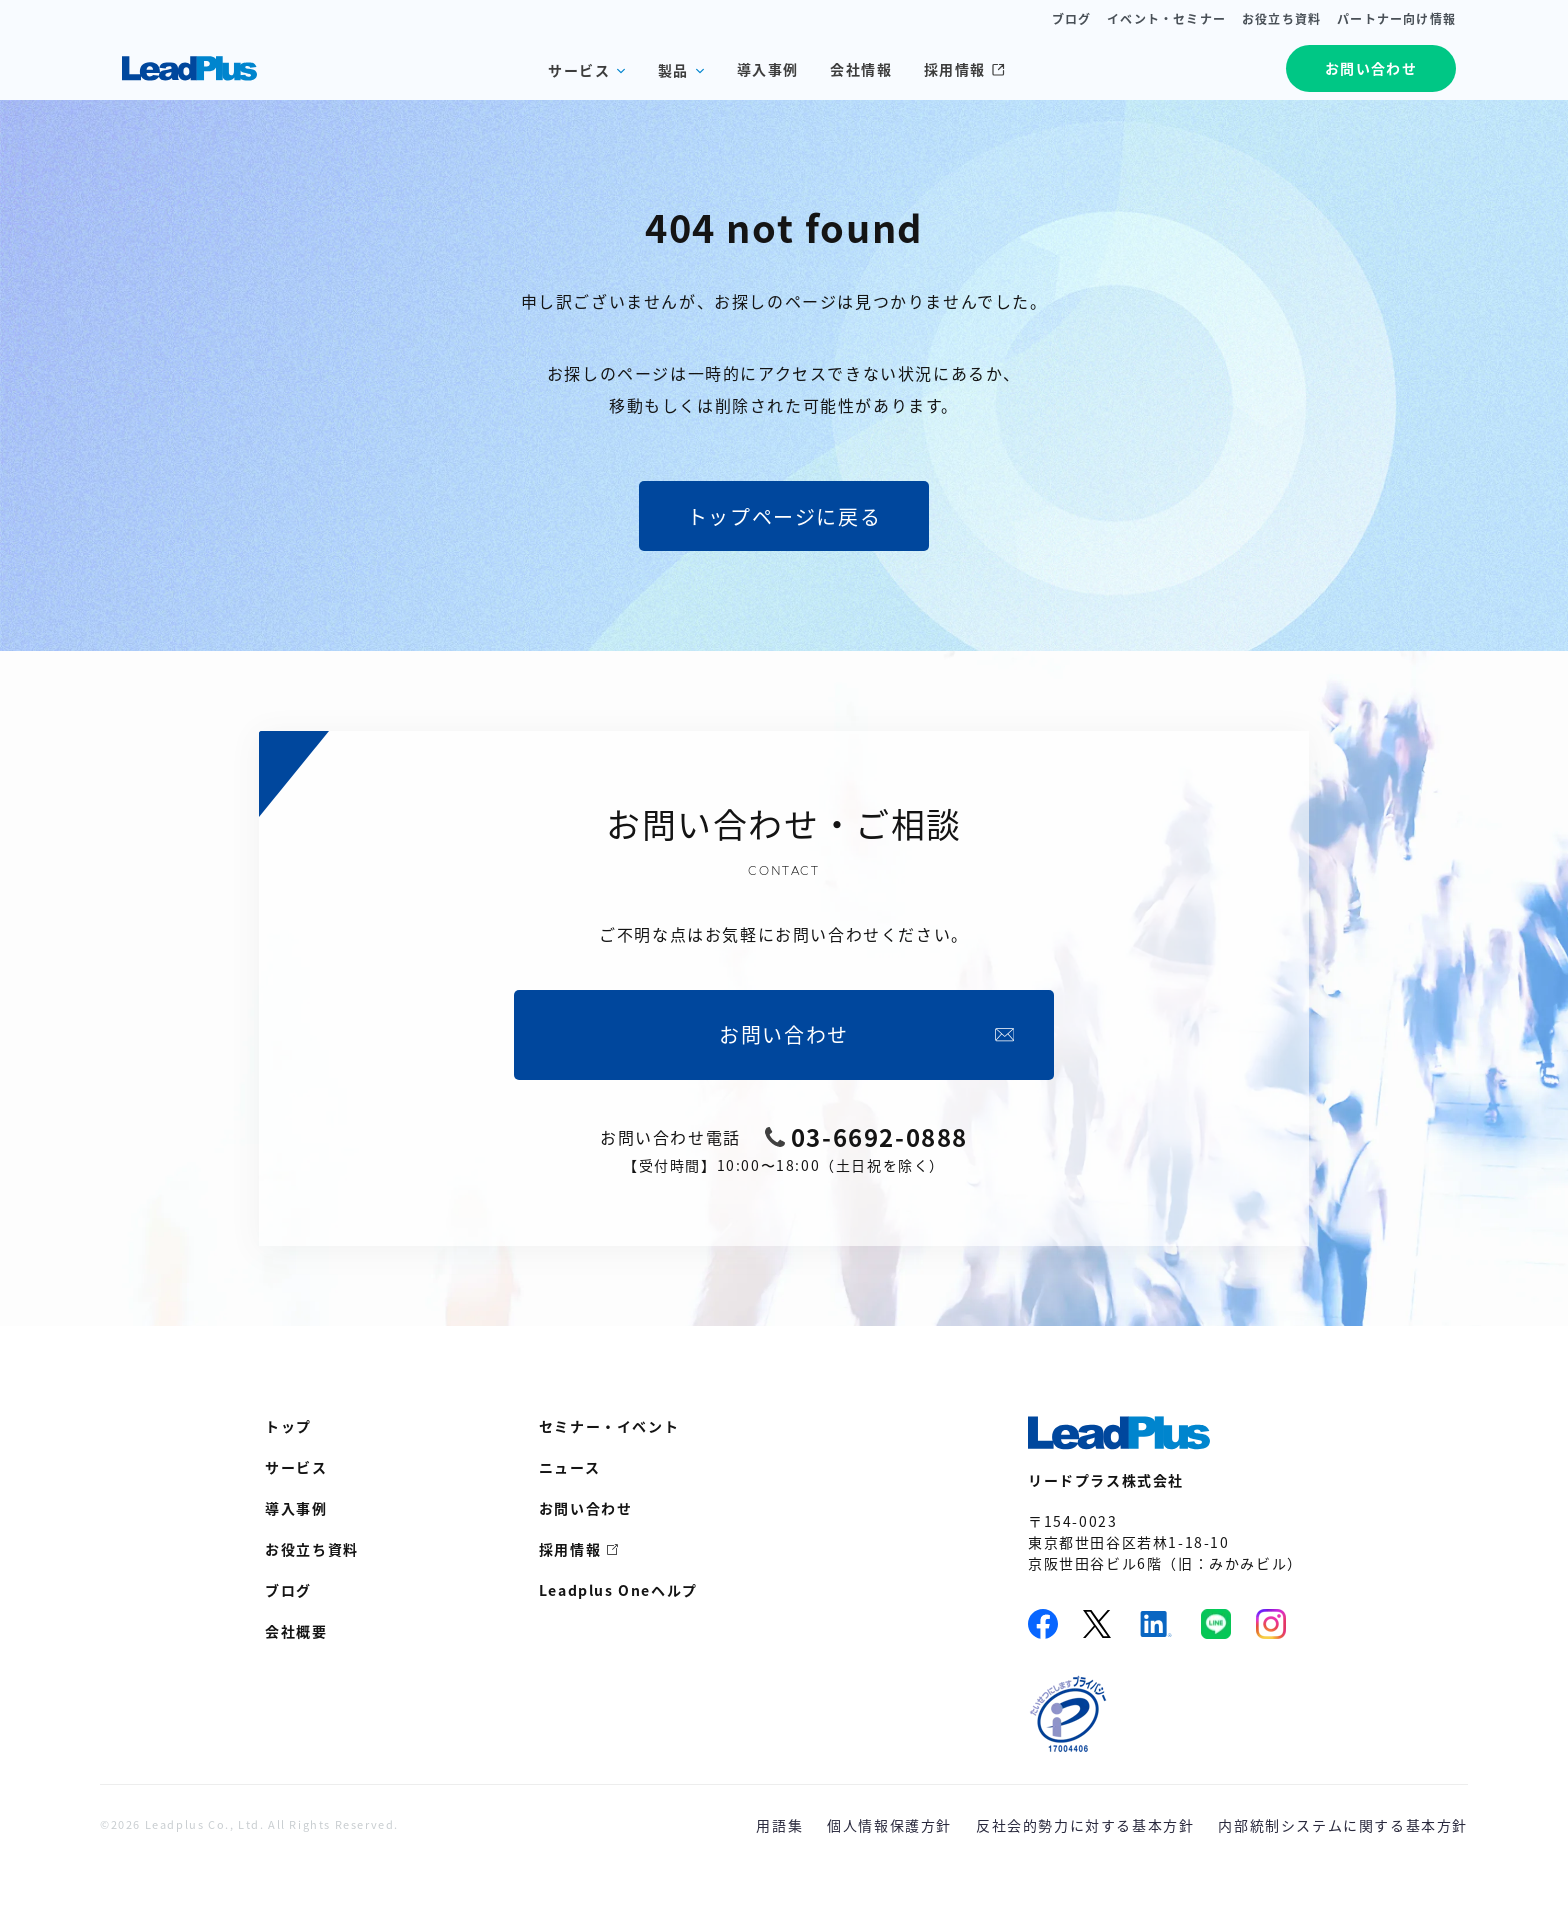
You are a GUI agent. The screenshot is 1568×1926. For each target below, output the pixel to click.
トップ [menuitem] (288, 1426)
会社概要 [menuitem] (296, 1631)
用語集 (779, 1825)
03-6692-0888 (879, 1137)
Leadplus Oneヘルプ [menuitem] (618, 1590)
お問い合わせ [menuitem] (586, 1508)
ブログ (1072, 19)
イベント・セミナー (1166, 19)
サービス (579, 70)
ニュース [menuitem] (569, 1467)
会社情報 (861, 69)
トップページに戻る (784, 516)
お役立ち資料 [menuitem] (312, 1549)
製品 (673, 70)
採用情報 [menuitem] (570, 1549)
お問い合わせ (1371, 68)
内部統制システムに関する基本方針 (1343, 1825)
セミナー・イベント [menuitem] (609, 1426)
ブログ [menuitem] (288, 1590)
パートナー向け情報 (1396, 19)
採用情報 (964, 69)
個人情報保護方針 (889, 1825)
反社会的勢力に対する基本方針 (1085, 1825)
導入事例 (768, 69)
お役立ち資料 (1281, 19)
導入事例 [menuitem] (296, 1508)
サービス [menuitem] (296, 1467)
